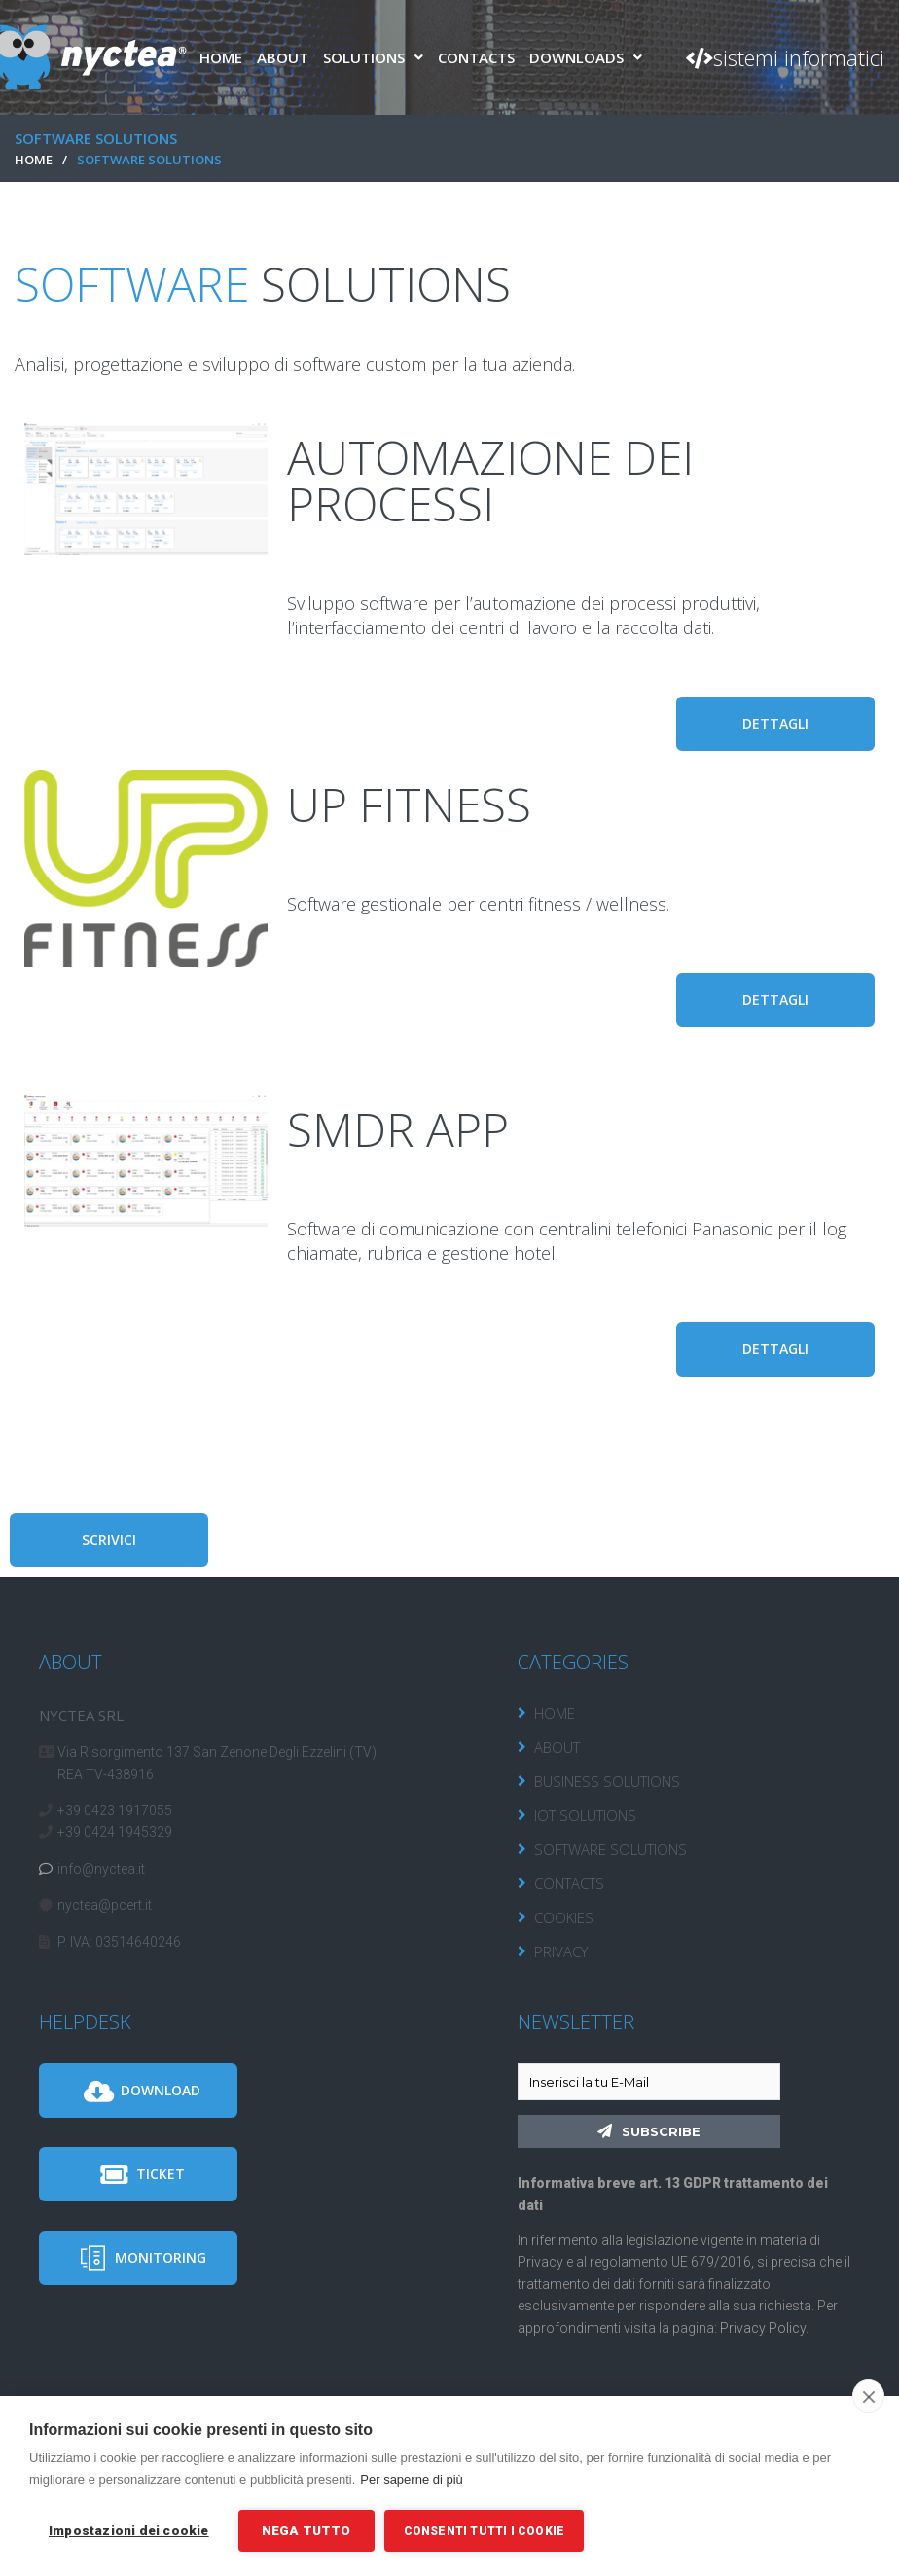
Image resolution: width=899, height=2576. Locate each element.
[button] (785, 57)
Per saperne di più (411, 2479)
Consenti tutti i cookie (484, 2531)
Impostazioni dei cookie (129, 2530)
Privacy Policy (763, 2328)
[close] (868, 2396)
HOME (34, 159)
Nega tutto (306, 2530)
